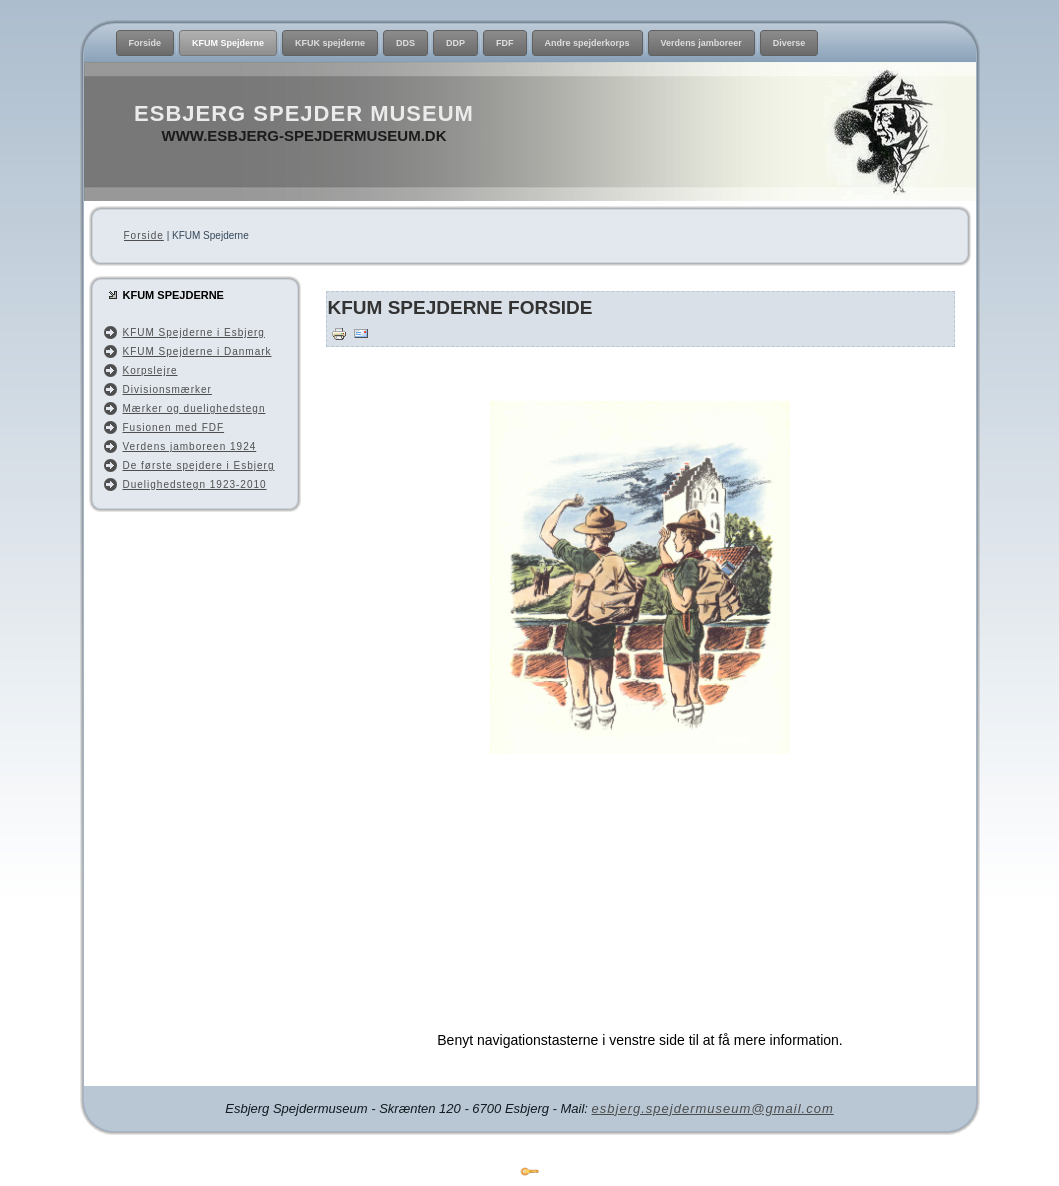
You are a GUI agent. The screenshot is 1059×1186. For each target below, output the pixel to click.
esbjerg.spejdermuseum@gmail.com (713, 1108)
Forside (144, 235)
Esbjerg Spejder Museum (304, 113)
